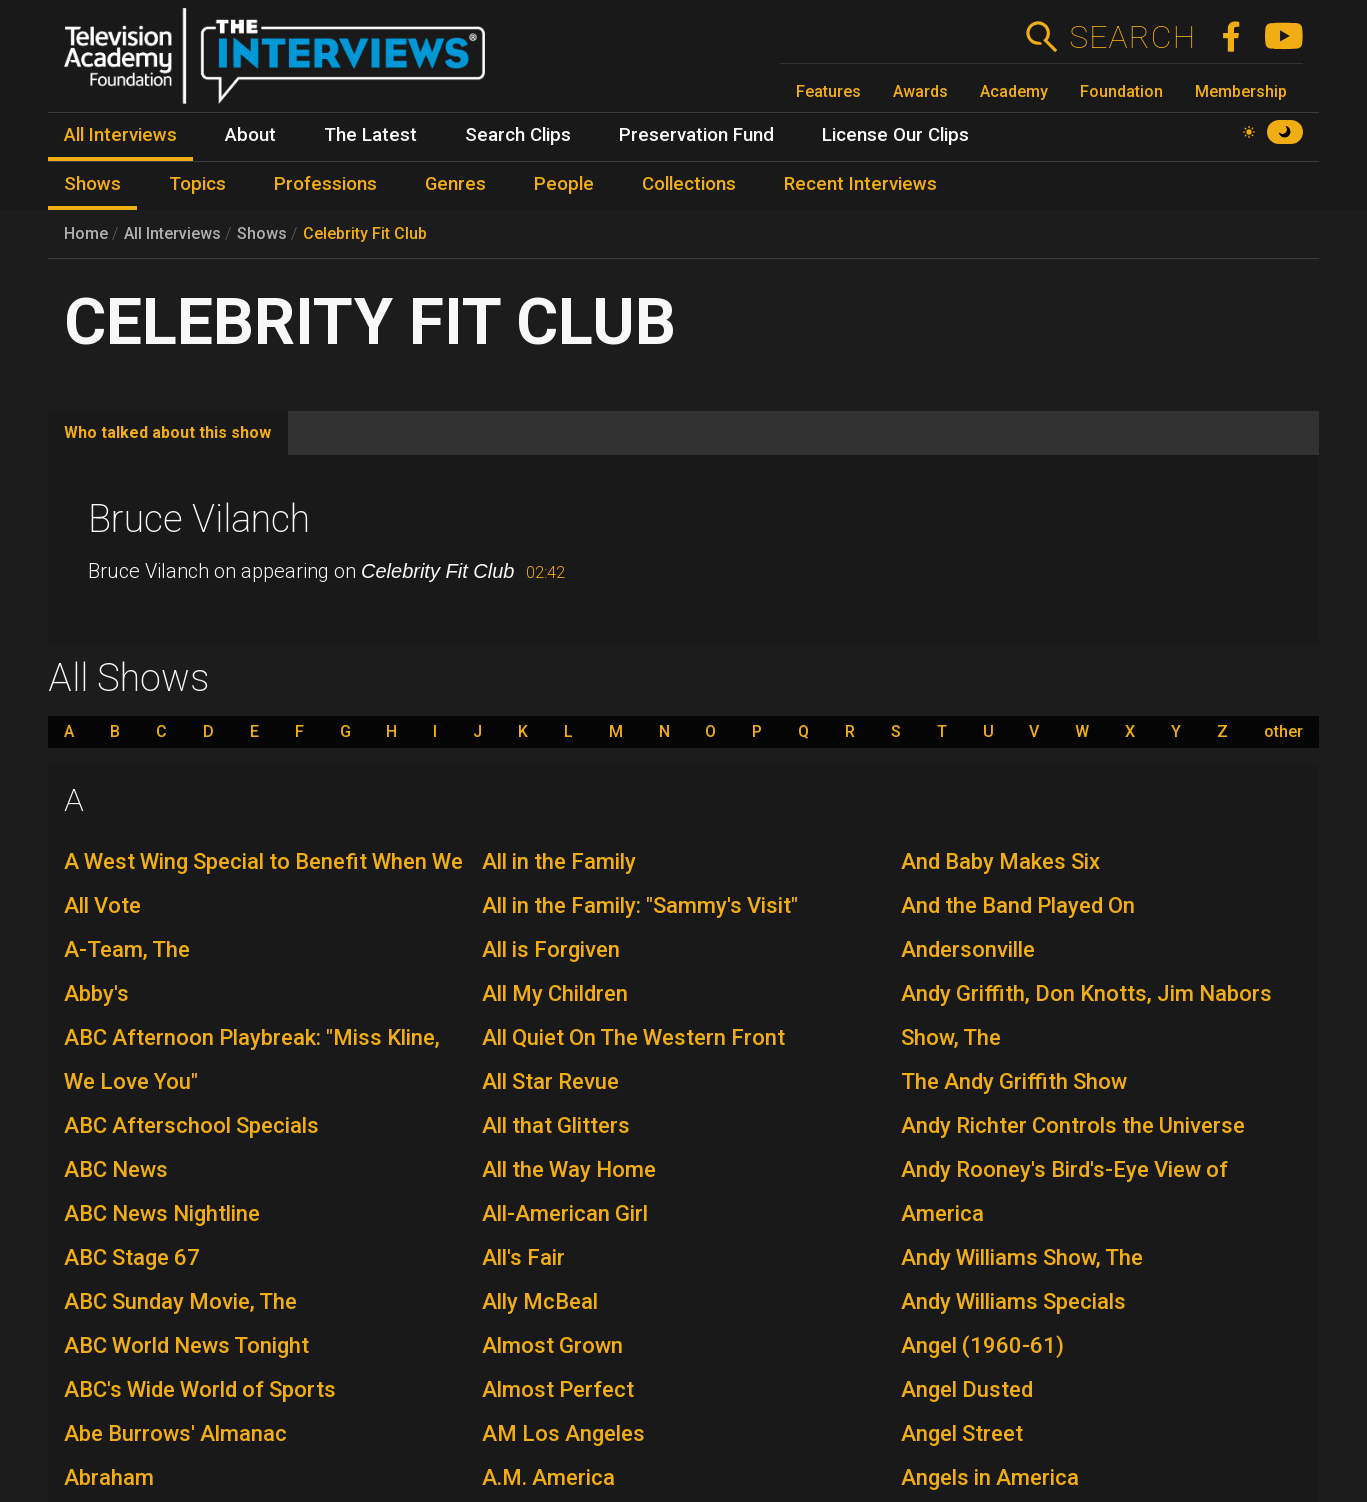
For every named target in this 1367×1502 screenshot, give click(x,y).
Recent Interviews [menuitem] (860, 184)
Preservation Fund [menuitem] (696, 135)
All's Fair (523, 1257)
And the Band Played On (1018, 905)
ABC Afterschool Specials (191, 1125)
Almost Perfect (558, 1389)
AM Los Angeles (563, 1433)
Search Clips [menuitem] (518, 135)
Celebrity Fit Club (365, 233)
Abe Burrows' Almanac (175, 1433)
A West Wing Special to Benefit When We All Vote (263, 883)
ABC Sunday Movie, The (180, 1301)
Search (1131, 37)
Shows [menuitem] (92, 184)
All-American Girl (565, 1213)
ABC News (116, 1169)
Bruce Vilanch (199, 519)
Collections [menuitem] (689, 184)
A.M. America (548, 1477)
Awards (920, 91)
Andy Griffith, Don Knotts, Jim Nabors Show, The (1086, 1015)
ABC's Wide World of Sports (200, 1389)
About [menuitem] (250, 135)
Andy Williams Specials (1013, 1301)
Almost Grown (552, 1345)
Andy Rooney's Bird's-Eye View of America (1064, 1191)
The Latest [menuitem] (370, 135)
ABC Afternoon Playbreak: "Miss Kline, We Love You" (252, 1059)
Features (828, 91)
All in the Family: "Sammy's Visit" (640, 905)
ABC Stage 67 (132, 1257)
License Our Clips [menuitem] (895, 135)
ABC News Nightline (162, 1213)
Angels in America (990, 1477)
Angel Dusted (967, 1389)
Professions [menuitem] (325, 184)
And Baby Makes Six (1000, 861)
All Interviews (172, 233)
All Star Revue (550, 1081)
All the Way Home (569, 1169)
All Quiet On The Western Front (633, 1037)
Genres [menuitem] (455, 184)
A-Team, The (127, 949)
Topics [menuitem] (197, 184)
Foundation (1121, 91)
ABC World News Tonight (186, 1345)
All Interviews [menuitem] (120, 135)
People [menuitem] (564, 184)
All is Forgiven (551, 949)
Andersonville (968, 949)
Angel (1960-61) (982, 1345)
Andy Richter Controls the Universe (1073, 1125)
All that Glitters (556, 1125)
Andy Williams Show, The (1022, 1257)
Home (86, 233)
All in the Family (559, 861)
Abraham (109, 1477)
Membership (1241, 91)
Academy (1014, 91)
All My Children (555, 993)
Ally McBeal (540, 1301)
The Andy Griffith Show (1014, 1081)
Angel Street (962, 1433)
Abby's (96, 993)
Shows (262, 233)
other (1283, 732)
